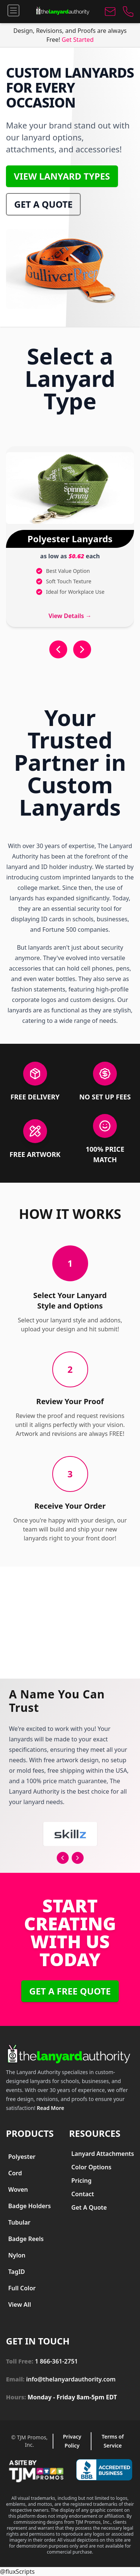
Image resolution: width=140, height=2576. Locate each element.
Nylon (16, 2255)
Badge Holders (29, 2206)
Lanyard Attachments (102, 2154)
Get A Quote (89, 2207)
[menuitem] (28, 2156)
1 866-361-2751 (56, 2361)
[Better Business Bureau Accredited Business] (104, 2469)
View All (19, 2304)
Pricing (81, 2180)
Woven (18, 2189)
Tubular (19, 2222)
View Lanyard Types (62, 176)
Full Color (21, 2288)
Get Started (77, 39)
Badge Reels (26, 2239)
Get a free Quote (70, 1991)
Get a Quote (43, 204)
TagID (16, 2272)
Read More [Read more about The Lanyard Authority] (50, 2107)
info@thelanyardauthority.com (71, 2379)
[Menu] (13, 10)
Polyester (21, 2157)
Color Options (91, 2167)
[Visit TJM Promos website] (36, 2471)
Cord (15, 2173)
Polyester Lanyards (70, 539)
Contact (82, 2194)
